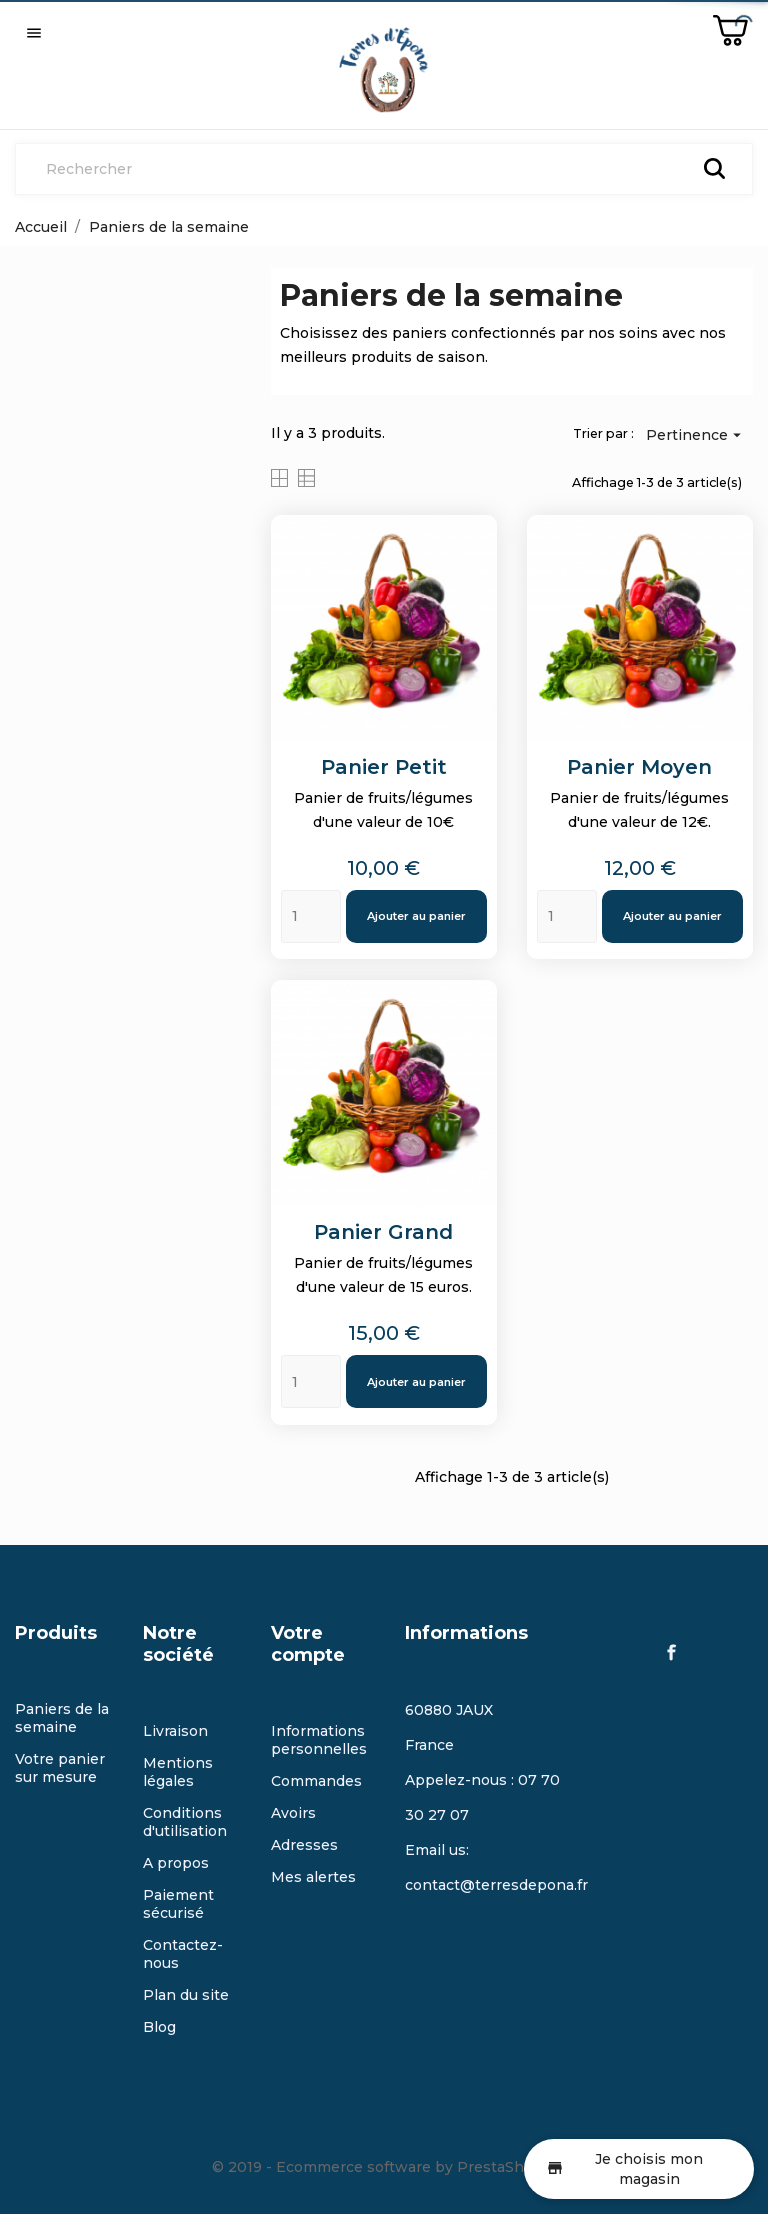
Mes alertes (313, 1877)
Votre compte (308, 1644)
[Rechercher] (384, 169)
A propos (176, 1863)
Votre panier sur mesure (60, 1768)
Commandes (316, 1781)
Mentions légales (178, 1772)
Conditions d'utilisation (185, 1822)
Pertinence (696, 434)
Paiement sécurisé (178, 1904)
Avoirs (293, 1813)
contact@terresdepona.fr (496, 1885)
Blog (159, 2027)
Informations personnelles (319, 1740)
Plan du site (186, 1995)
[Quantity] (311, 916)
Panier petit (384, 767)
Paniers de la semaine (62, 1718)
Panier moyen (639, 767)
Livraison (175, 1731)
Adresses (304, 1845)
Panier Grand (383, 1232)
